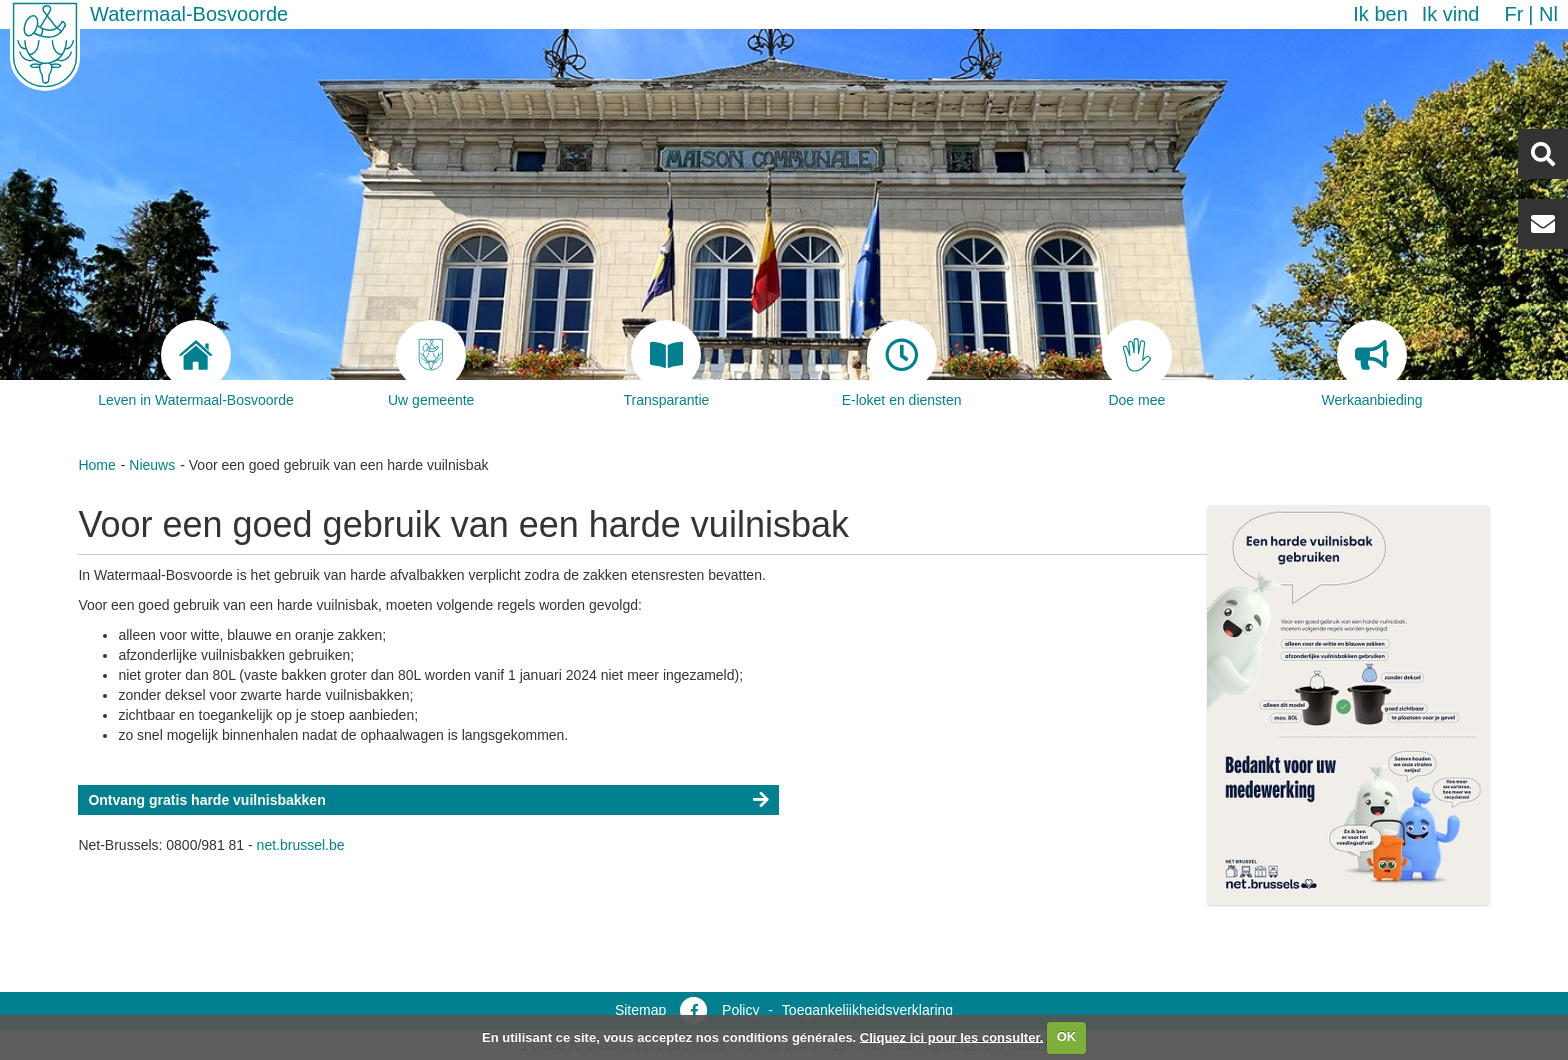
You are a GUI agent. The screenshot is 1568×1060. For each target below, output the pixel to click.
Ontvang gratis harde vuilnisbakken (206, 800)
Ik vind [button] (1451, 14)
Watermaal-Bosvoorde (189, 14)
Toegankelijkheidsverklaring (867, 1010)
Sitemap (640, 1010)
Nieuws (152, 465)
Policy (740, 1010)
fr (1513, 14)
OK (1067, 1036)
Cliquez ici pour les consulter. (952, 1036)
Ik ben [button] (1380, 14)
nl (1548, 14)
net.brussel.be (301, 845)
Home (96, 465)
